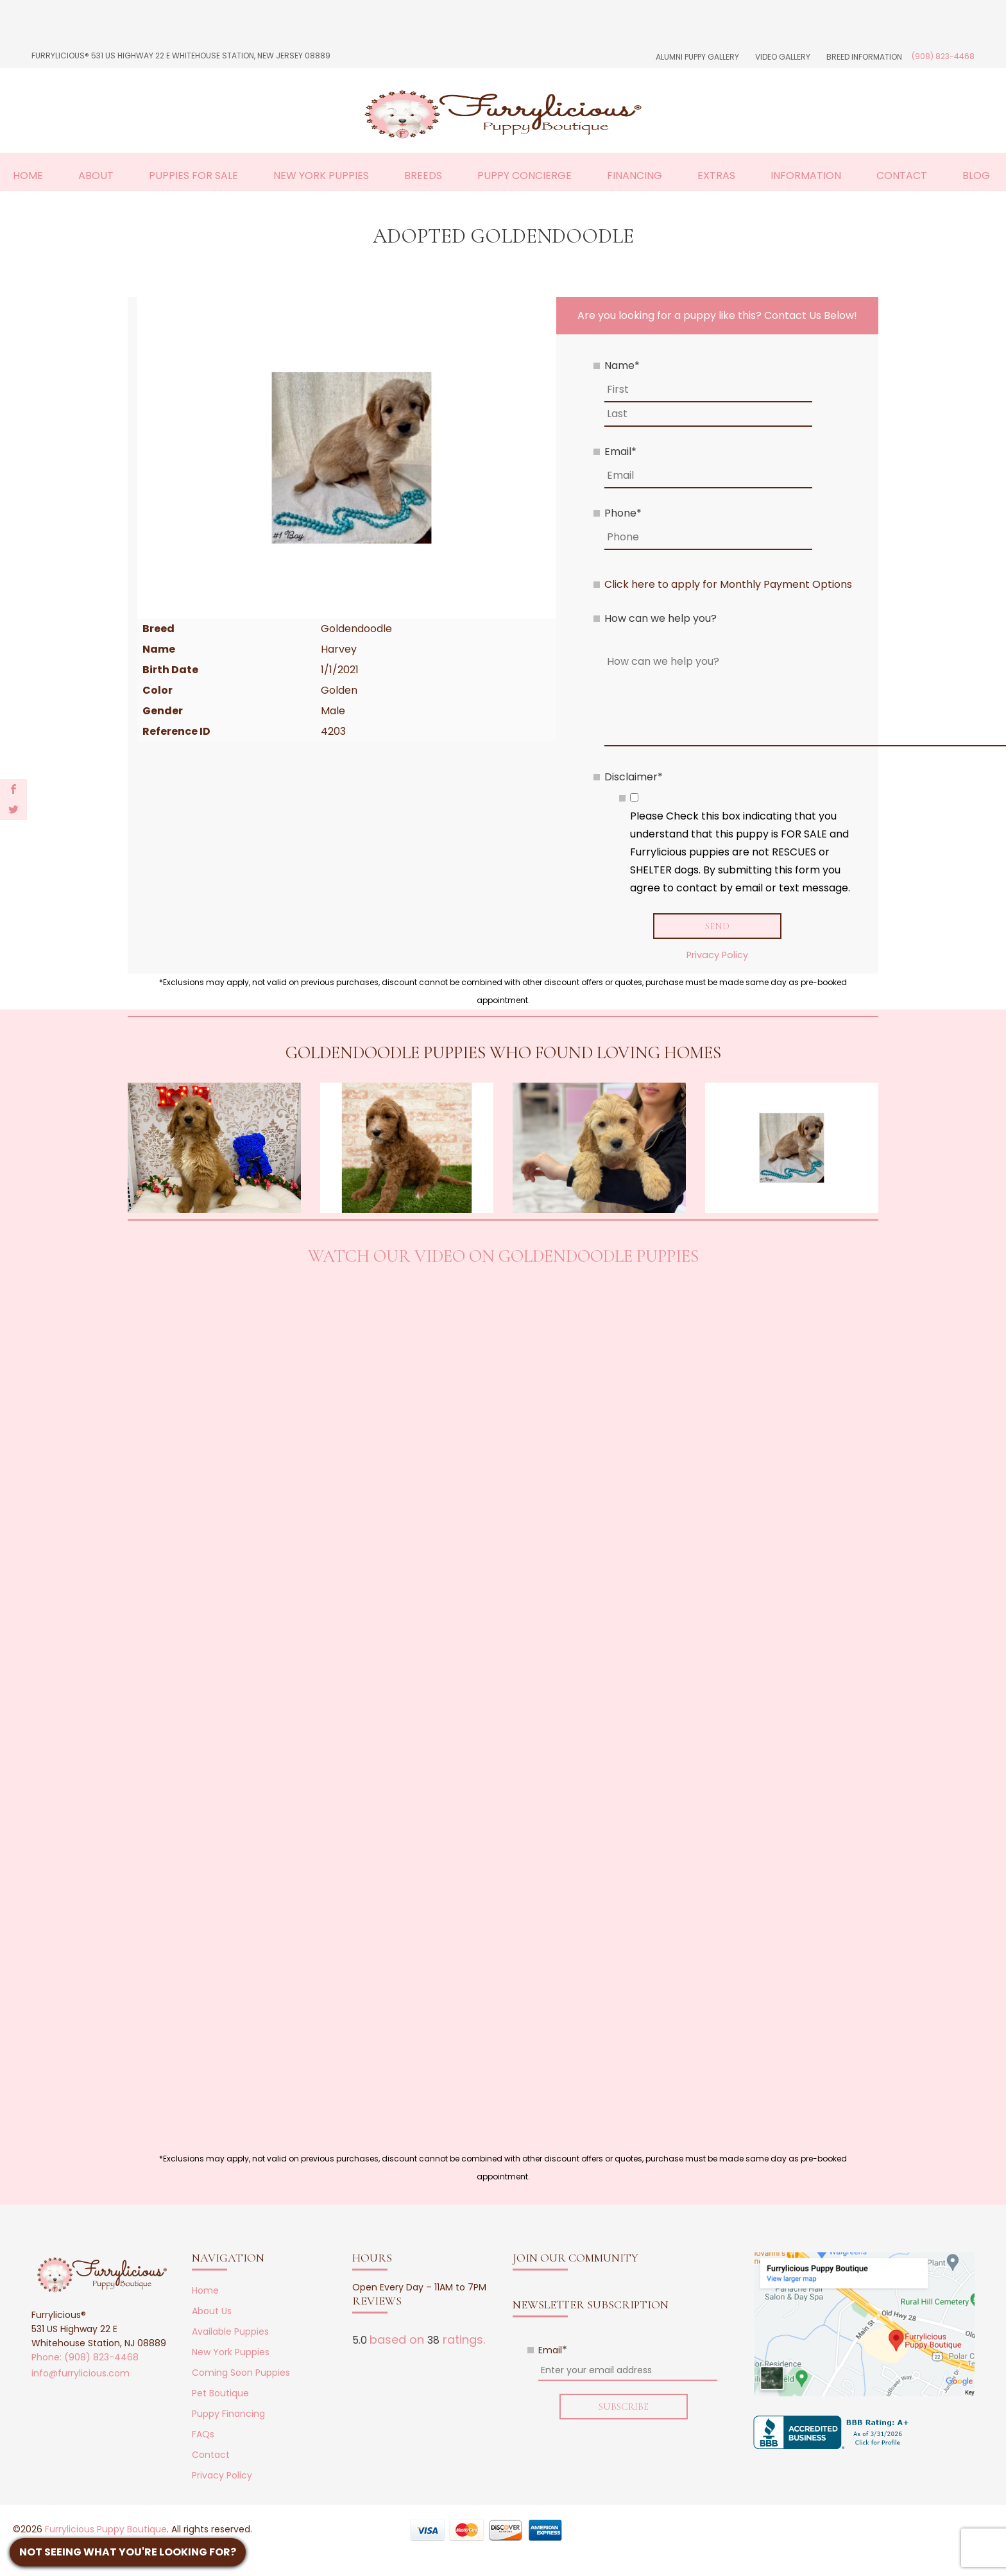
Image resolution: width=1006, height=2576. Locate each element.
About (96, 175)
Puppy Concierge (524, 175)
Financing (634, 175)
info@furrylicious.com (80, 2373)
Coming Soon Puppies (241, 2373)
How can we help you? (660, 618)
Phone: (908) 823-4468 (85, 2357)
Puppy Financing (228, 2414)
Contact (901, 175)
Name (622, 365)
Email (620, 451)
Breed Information (864, 56)
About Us (212, 2311)
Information (806, 175)
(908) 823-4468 (943, 56)
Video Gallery (782, 56)
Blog (976, 175)
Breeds (423, 175)
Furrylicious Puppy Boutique (106, 2529)
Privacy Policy (717, 955)
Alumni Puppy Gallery (697, 56)
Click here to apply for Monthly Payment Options (728, 584)
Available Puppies (230, 2332)
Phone (623, 513)
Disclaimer (633, 776)
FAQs (203, 2434)
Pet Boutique (220, 2393)
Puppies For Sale (193, 175)
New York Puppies (321, 175)
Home (28, 175)
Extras (716, 175)
